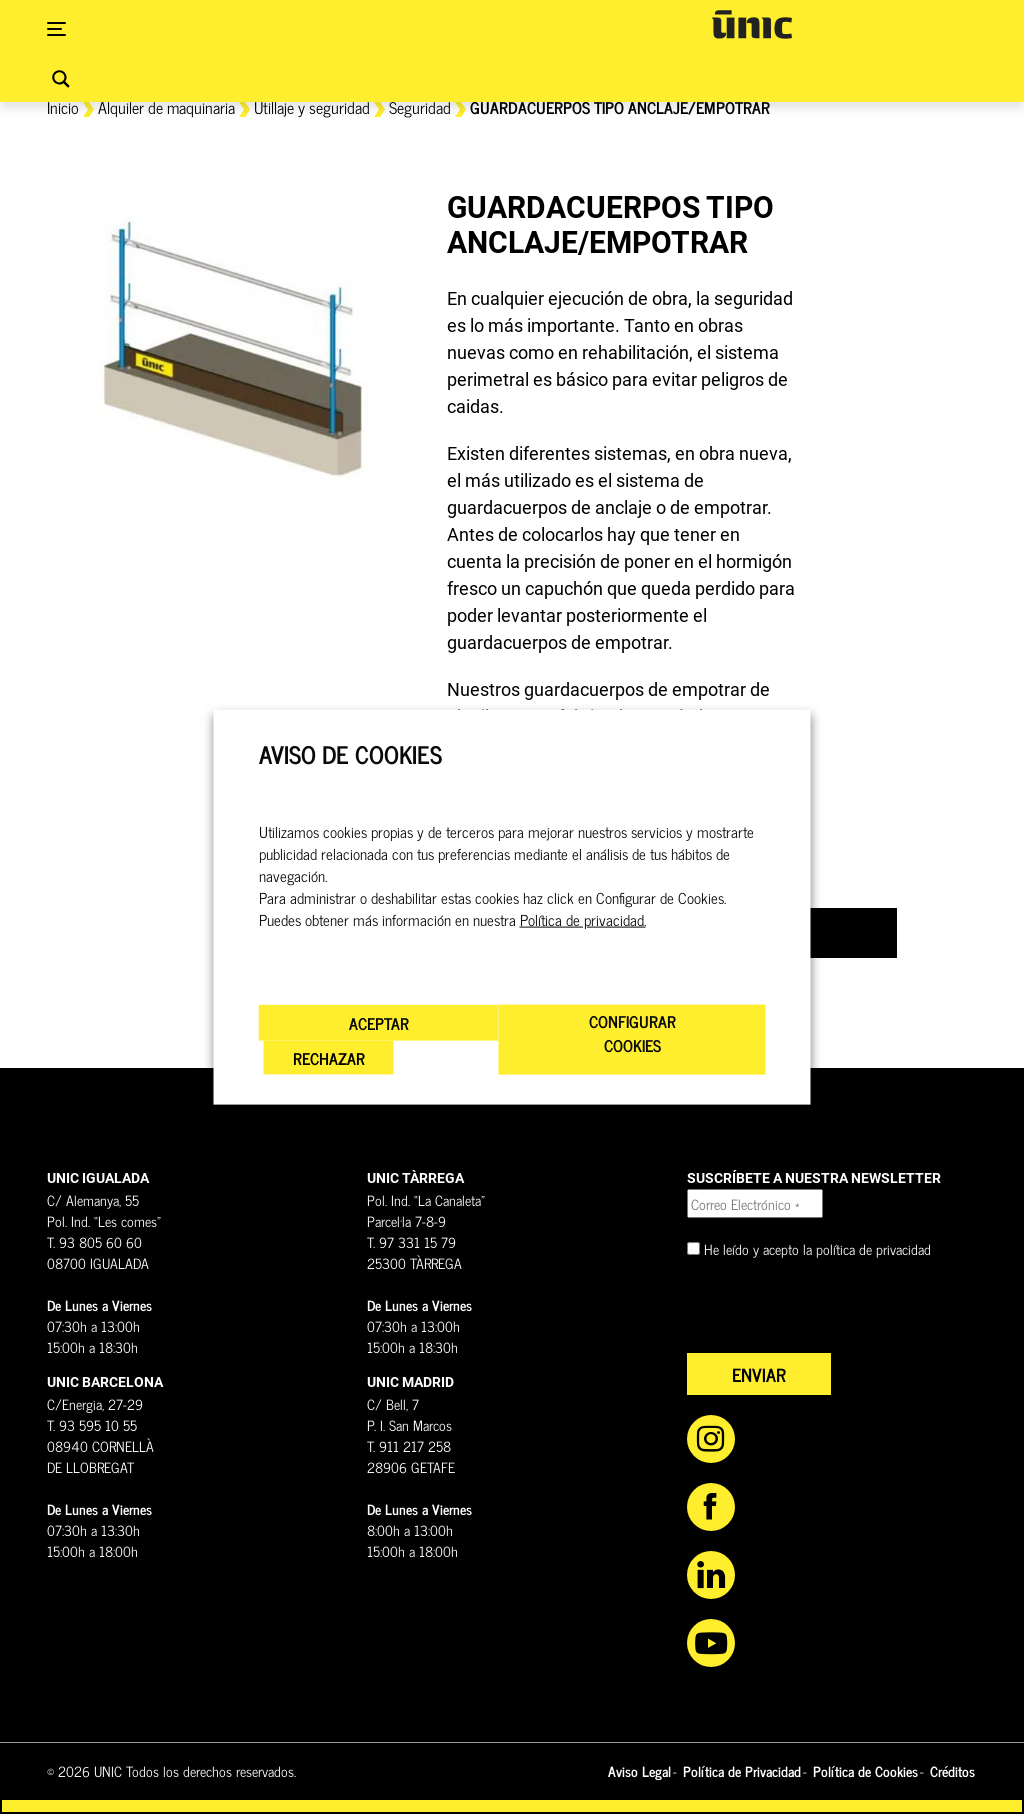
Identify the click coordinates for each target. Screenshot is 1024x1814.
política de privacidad (873, 1248)
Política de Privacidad (742, 1770)
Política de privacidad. (583, 919)
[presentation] (839, 1314)
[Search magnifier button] (61, 79)
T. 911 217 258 (409, 1445)
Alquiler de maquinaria (166, 107)
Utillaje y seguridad (312, 107)
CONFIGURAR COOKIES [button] (632, 1032)
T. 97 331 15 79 (411, 1241)
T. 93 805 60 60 (94, 1241)
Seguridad (420, 107)
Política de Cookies (865, 1770)
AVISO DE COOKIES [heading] (350, 754)
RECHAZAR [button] (329, 1057)
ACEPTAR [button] (379, 1022)
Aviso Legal (639, 1770)
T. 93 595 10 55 (92, 1424)
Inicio (63, 107)
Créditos (952, 1770)
